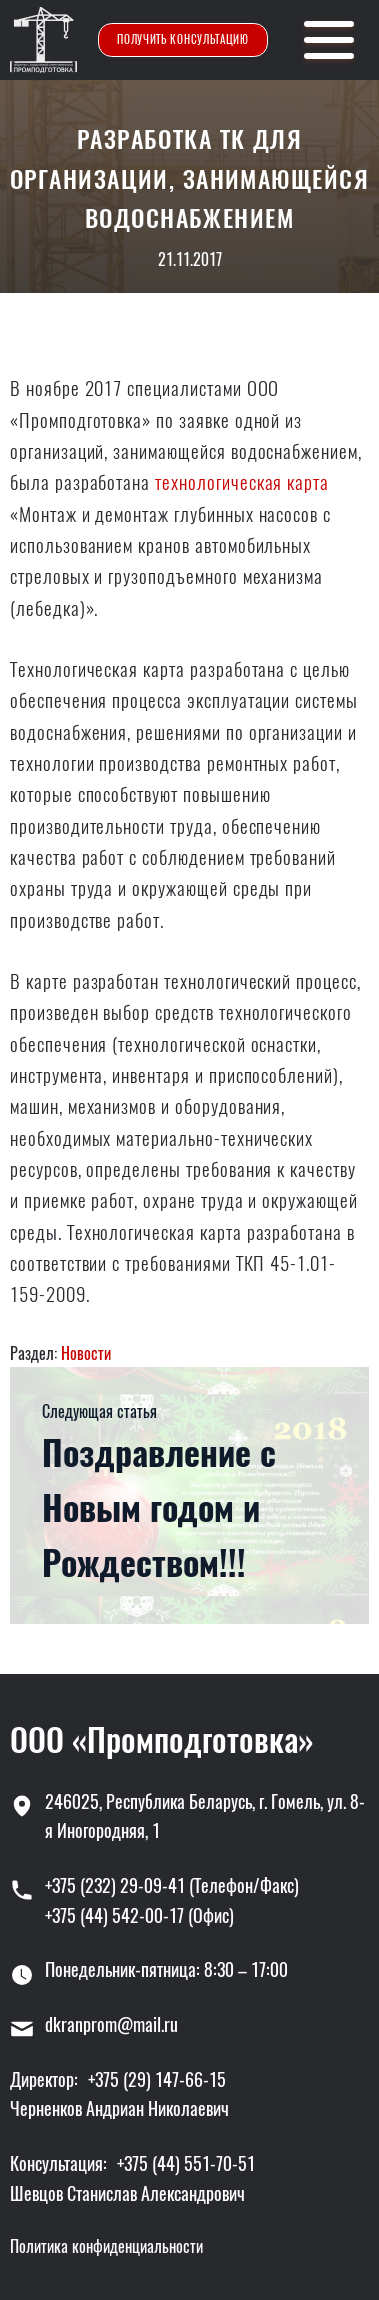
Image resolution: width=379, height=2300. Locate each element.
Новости (86, 1353)
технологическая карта (242, 482)
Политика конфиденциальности (106, 2246)
